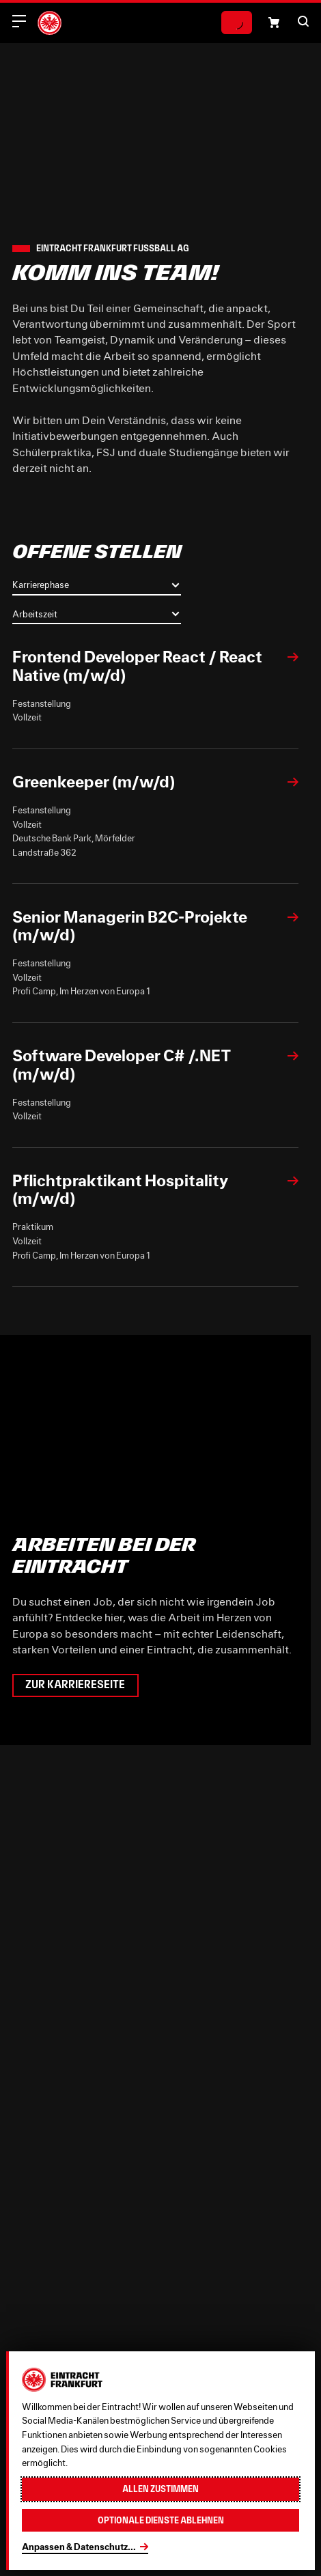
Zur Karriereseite (75, 1685)
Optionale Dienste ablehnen (161, 2520)
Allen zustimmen (160, 2489)
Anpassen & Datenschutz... (79, 2546)
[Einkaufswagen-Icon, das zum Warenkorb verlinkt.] (273, 22)
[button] (303, 21)
